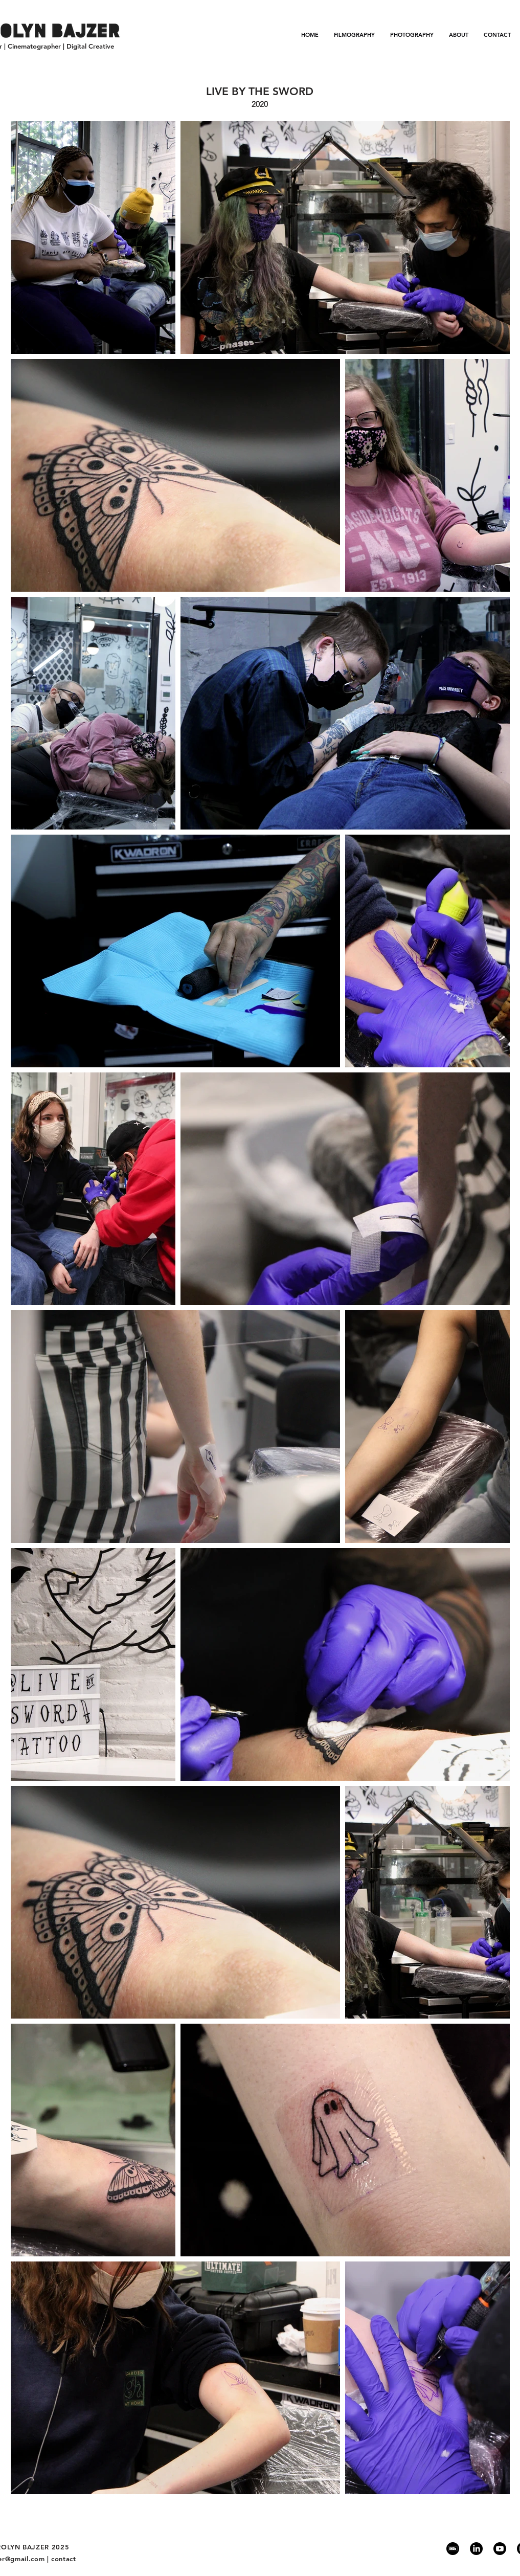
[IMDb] (452, 2548)
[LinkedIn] (476, 2548)
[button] (354, 35)
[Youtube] (499, 2548)
